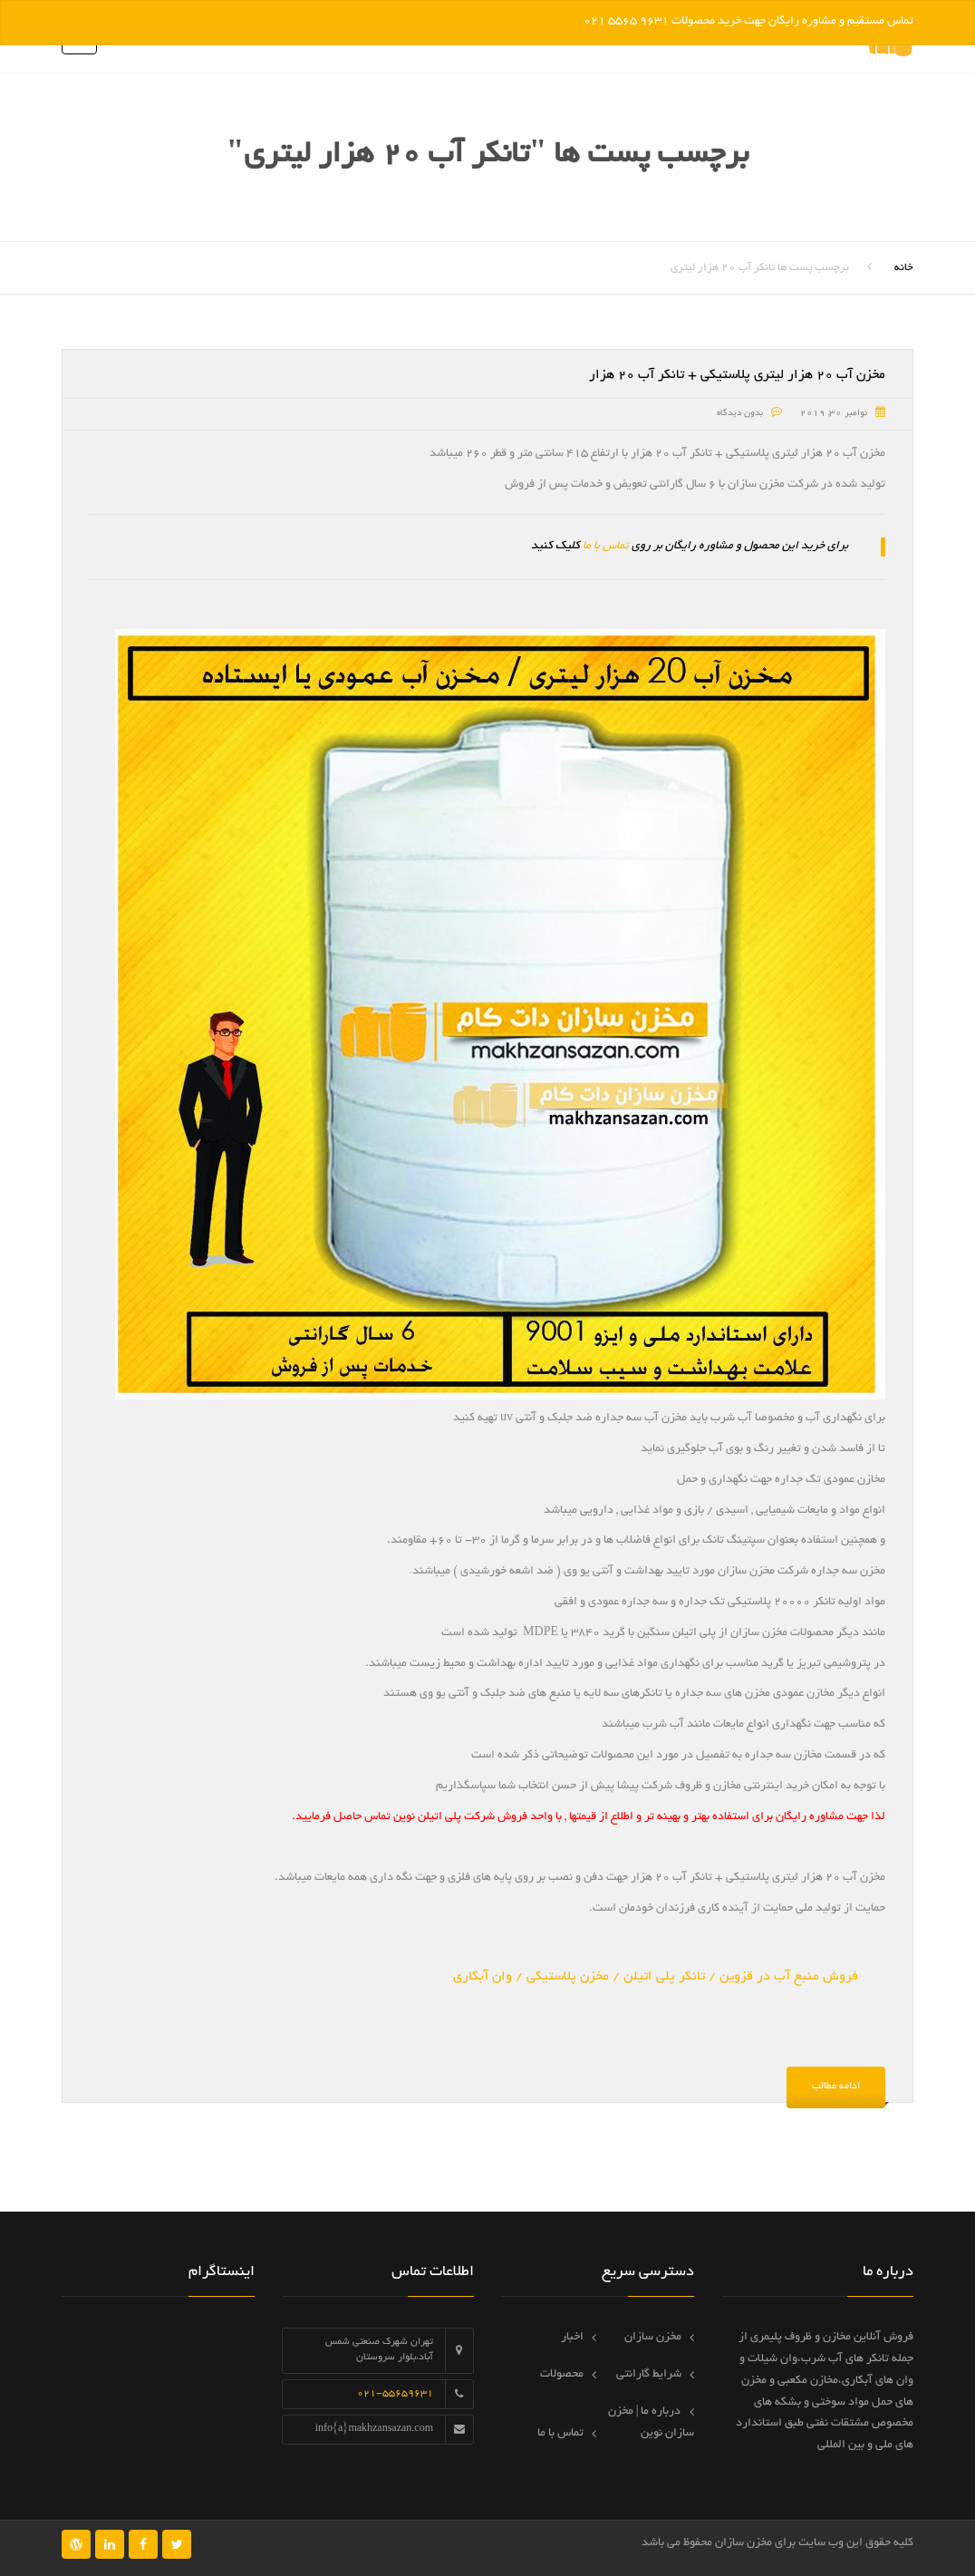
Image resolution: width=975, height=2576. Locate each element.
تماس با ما (606, 546)
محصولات (562, 2374)
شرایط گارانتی (648, 2374)
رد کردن (561, 21)
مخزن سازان (652, 2337)
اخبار (572, 2337)
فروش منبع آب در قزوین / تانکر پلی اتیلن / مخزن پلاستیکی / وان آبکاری (655, 1977)
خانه (903, 268)
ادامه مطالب (836, 2086)
